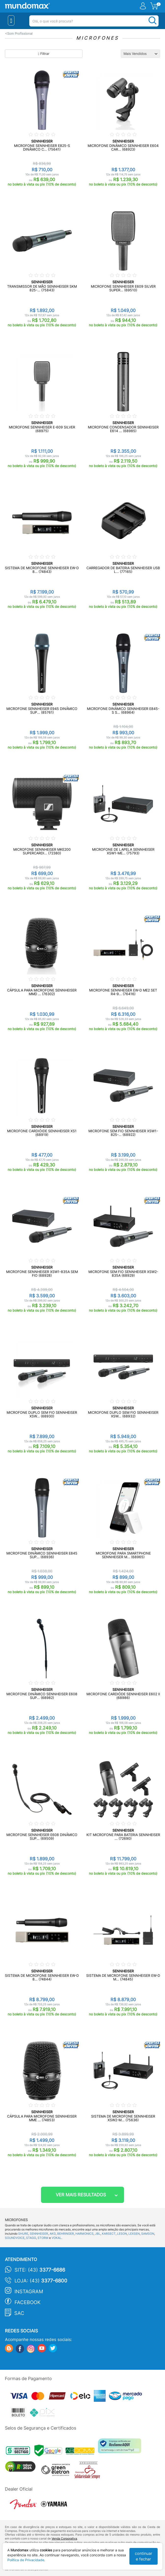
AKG (53, 2233)
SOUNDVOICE (15, 2238)
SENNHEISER (39, 2233)
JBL (97, 2233)
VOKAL (56, 2238)
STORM (43, 2238)
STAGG (31, 2238)
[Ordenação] (140, 53)
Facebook (27, 2302)
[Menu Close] (11, 20)
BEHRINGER (65, 2233)
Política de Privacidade (25, 2560)
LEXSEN (134, 2233)
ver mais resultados (81, 2194)
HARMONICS (84, 2233)
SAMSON (147, 2233)
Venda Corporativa (64, 2538)
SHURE (23, 2233)
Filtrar (43, 53)
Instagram (28, 2291)
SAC (19, 2313)
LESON (122, 2233)
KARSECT (109, 2233)
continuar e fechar (143, 2556)
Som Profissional (19, 33)
